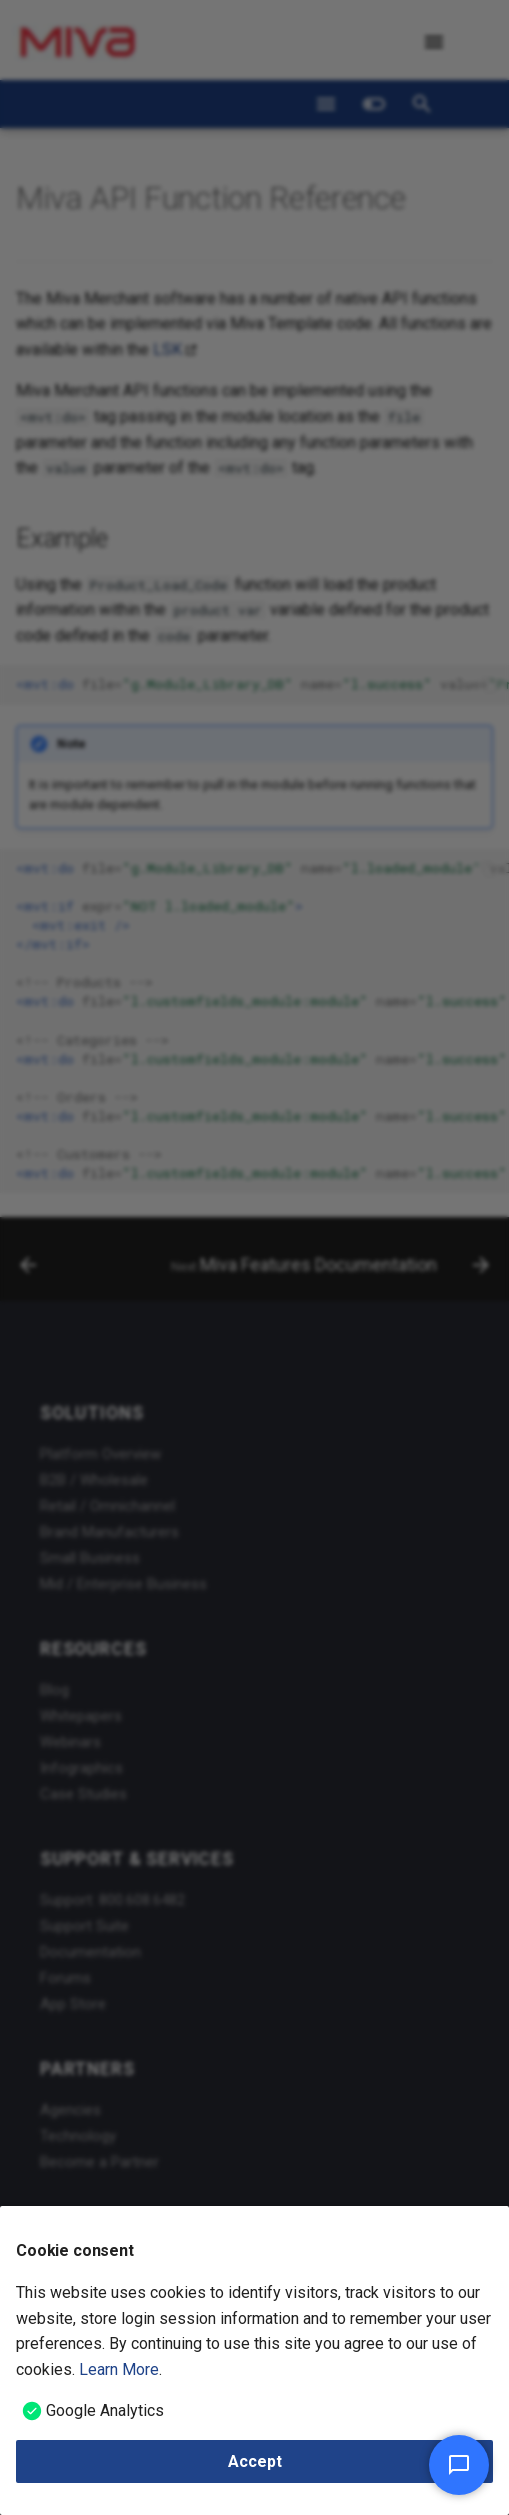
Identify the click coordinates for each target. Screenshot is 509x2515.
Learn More (119, 2369)
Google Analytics (105, 2410)
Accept (255, 2461)
